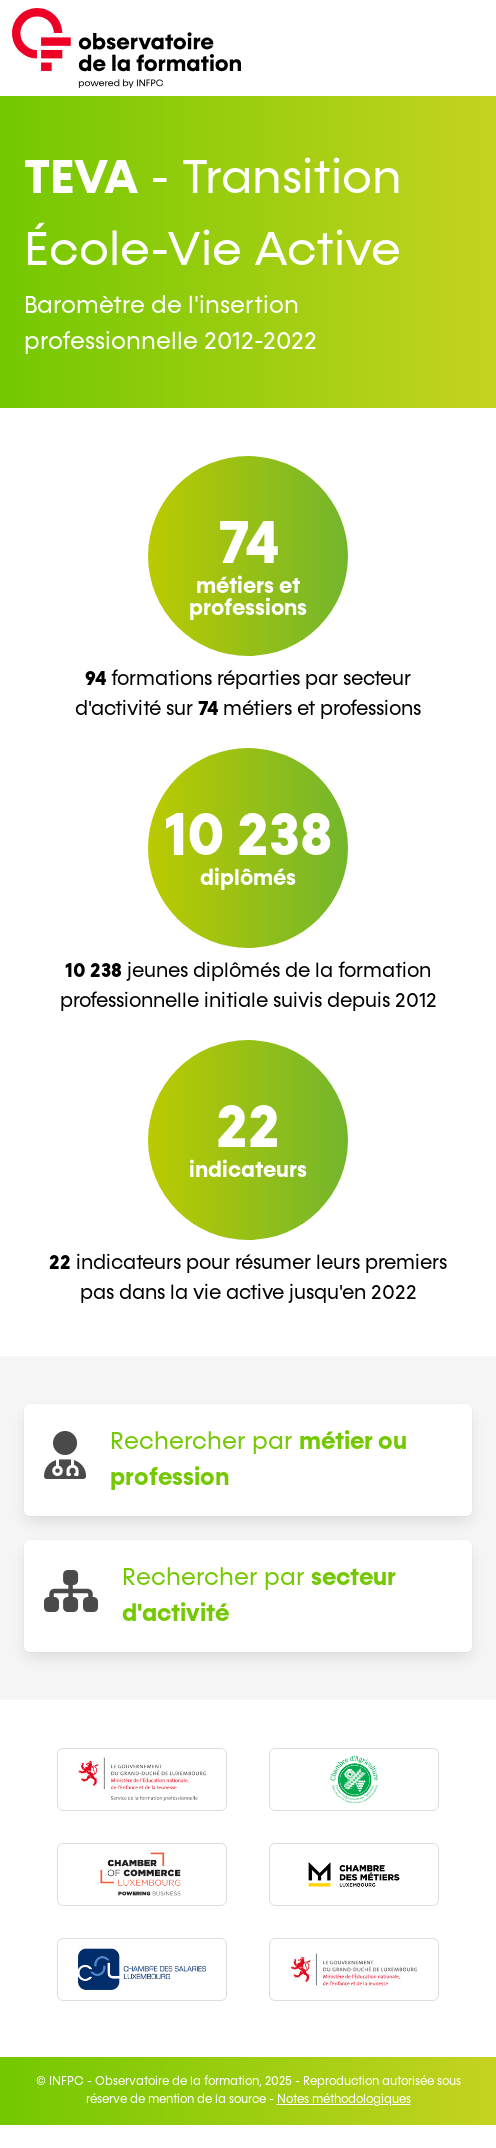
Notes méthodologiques (344, 2100)
